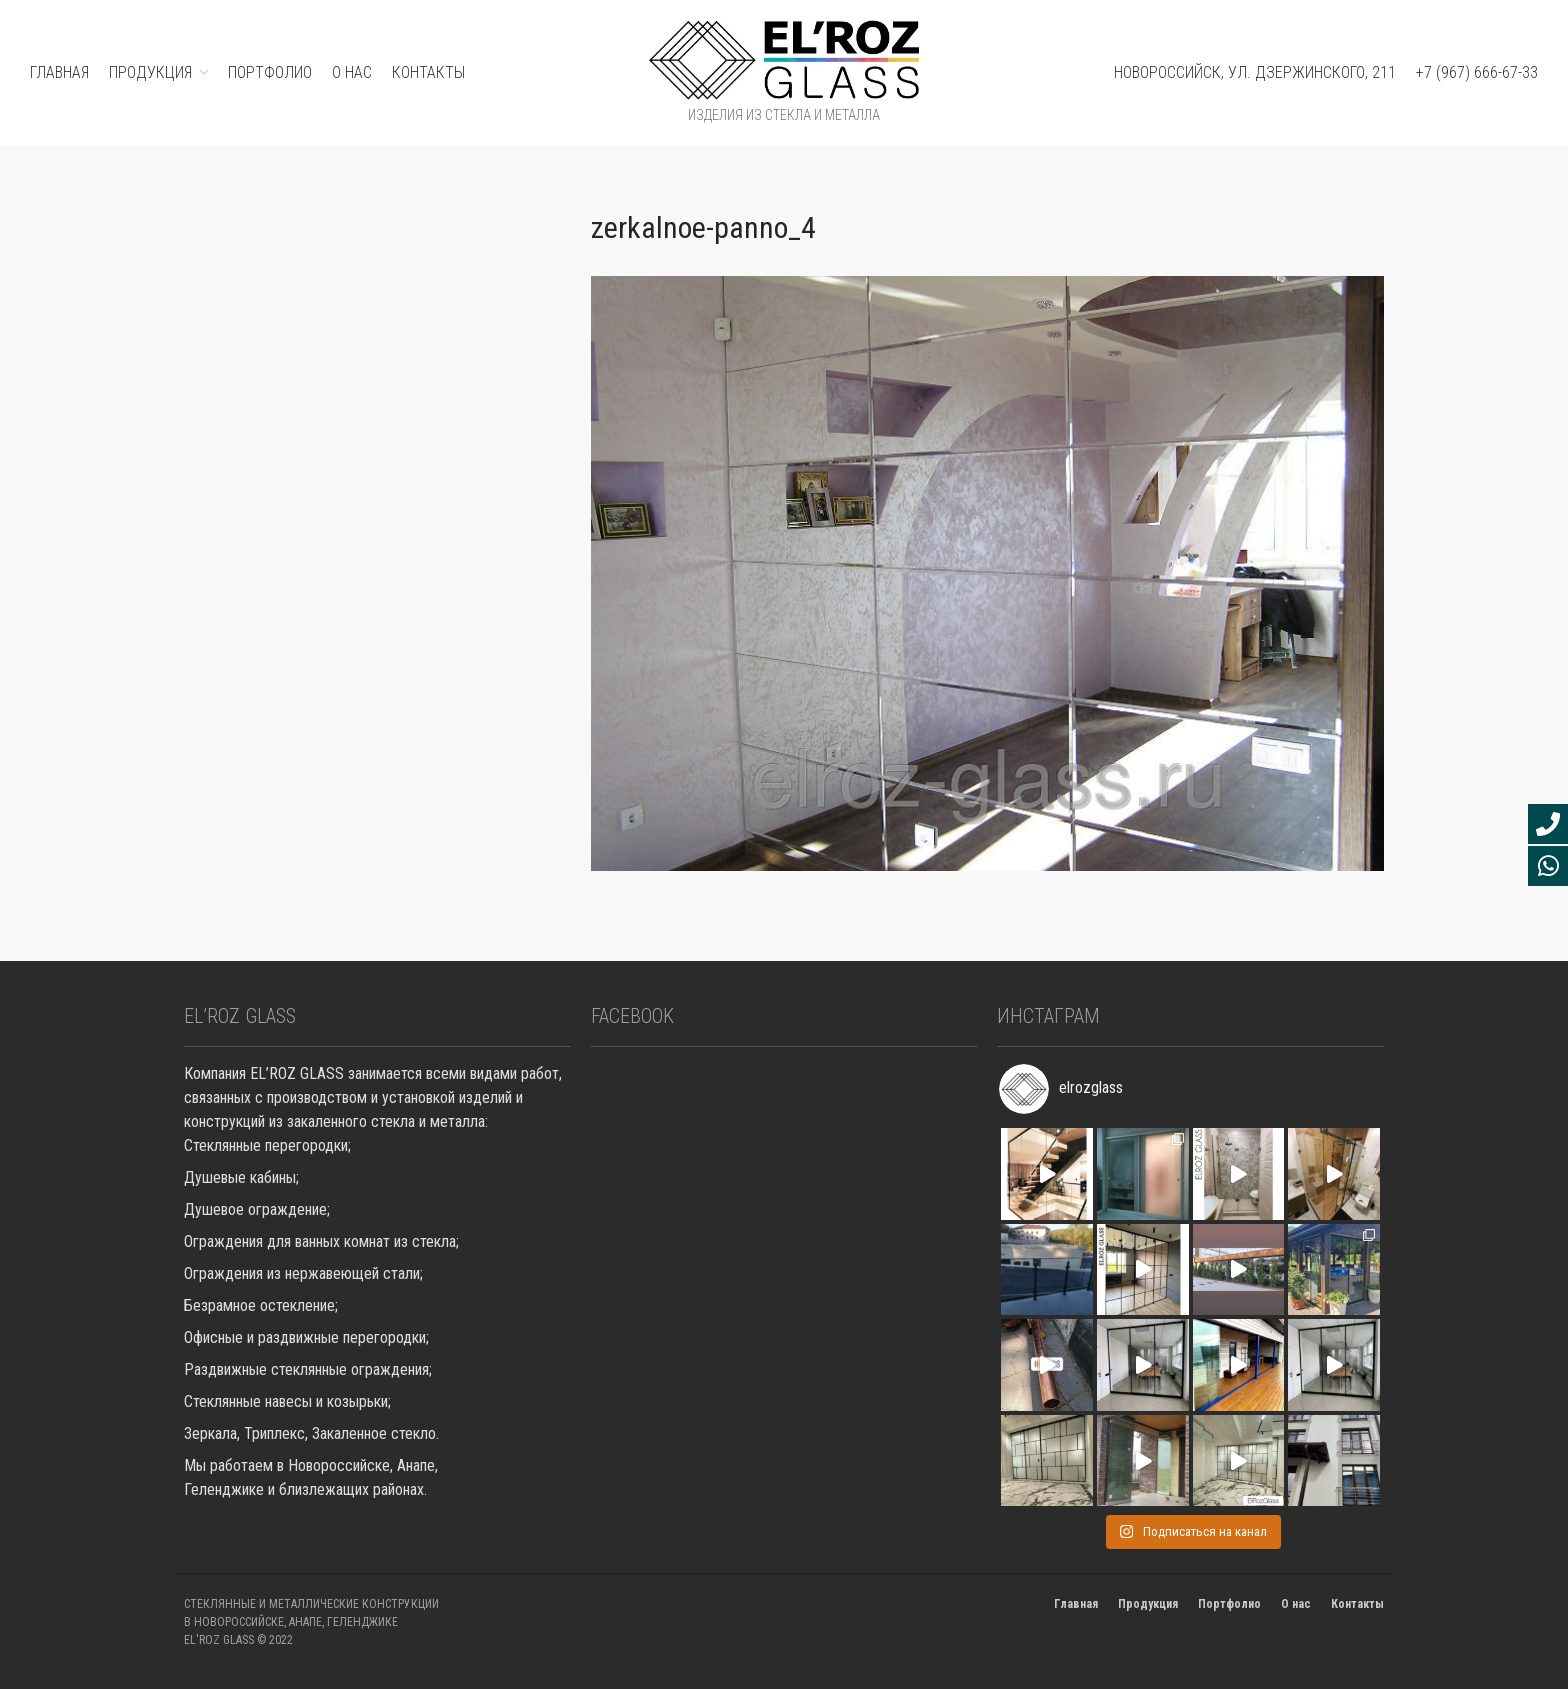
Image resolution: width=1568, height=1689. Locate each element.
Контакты (428, 72)
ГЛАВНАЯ (59, 72)
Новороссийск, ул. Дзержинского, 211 (1255, 72)
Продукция (1148, 1604)
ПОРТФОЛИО (270, 72)
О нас (352, 72)
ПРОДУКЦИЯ (150, 72)
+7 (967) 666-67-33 (1477, 72)
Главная (1076, 1604)
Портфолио (1229, 1604)
